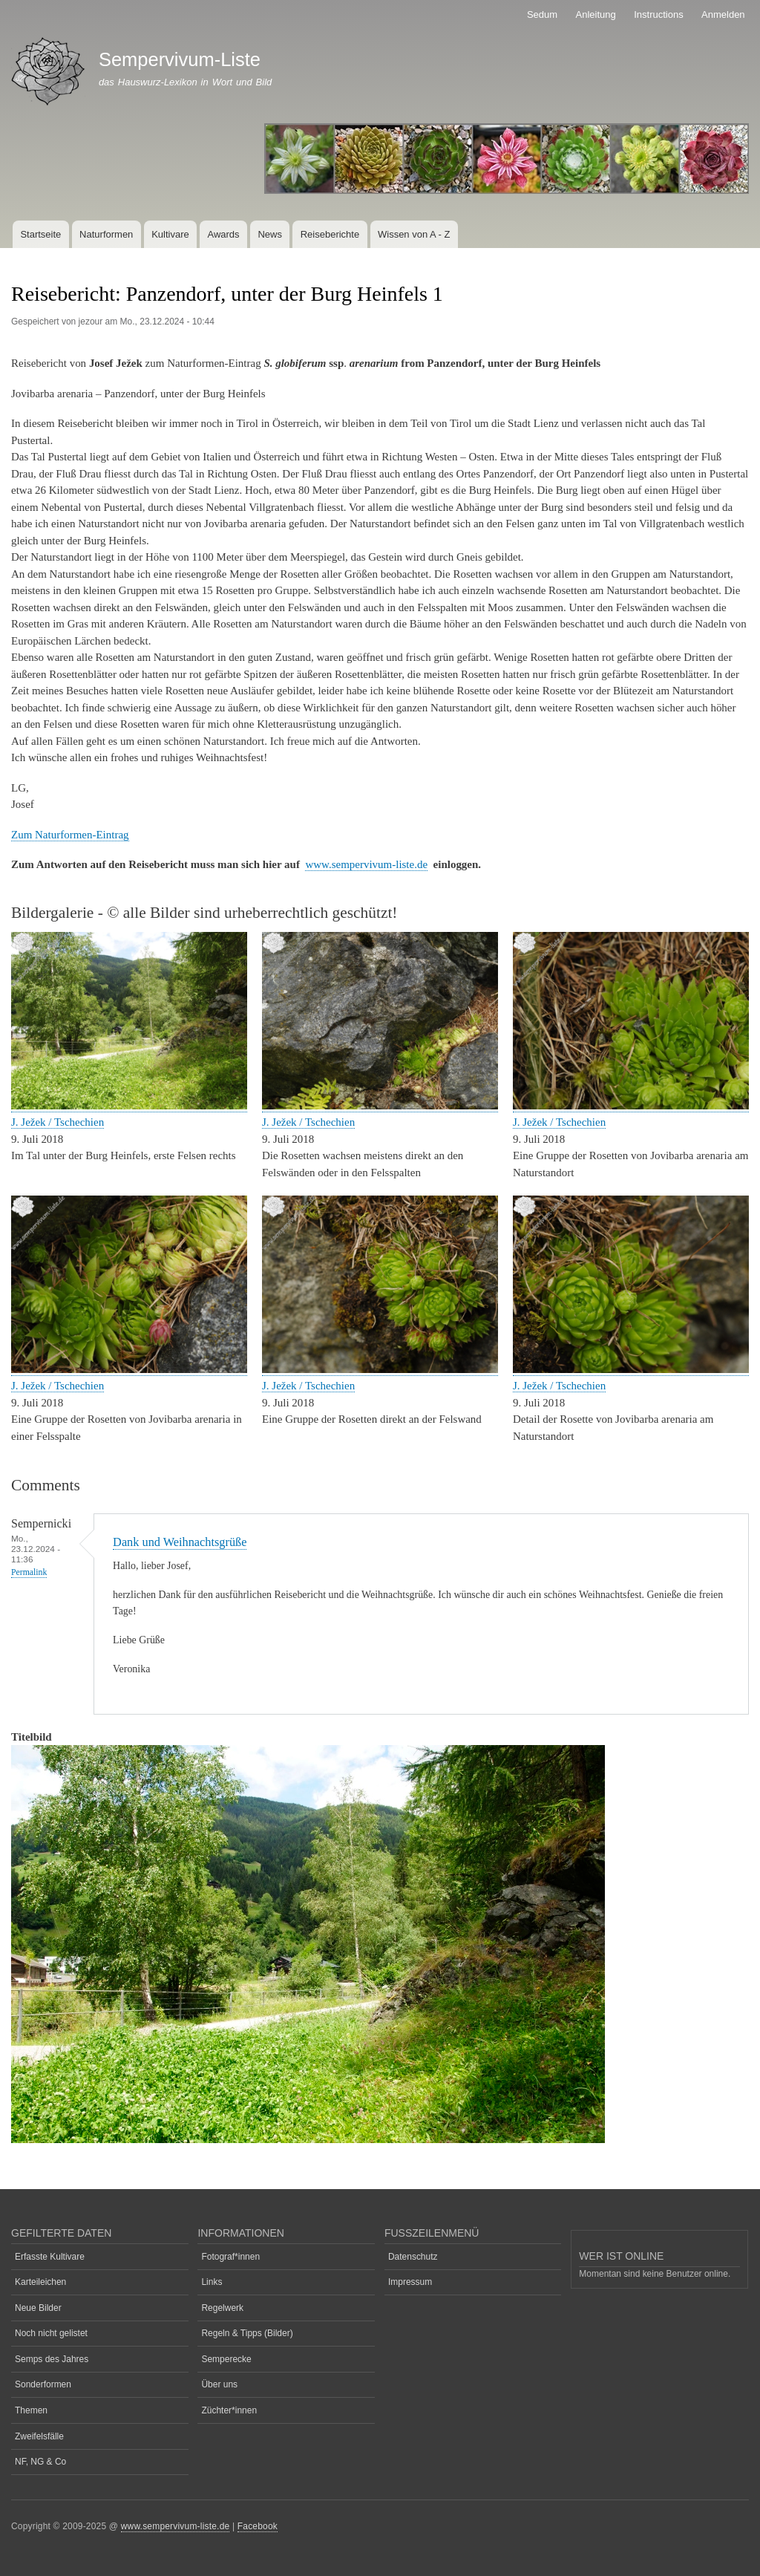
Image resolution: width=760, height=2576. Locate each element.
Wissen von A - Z (414, 234)
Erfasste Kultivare (50, 2256)
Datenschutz (413, 2256)
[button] (129, 1106)
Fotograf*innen (230, 2256)
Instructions (658, 14)
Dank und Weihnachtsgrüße (179, 1542)
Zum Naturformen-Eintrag (70, 835)
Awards (223, 234)
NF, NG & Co (40, 2461)
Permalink (29, 1572)
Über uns (219, 2384)
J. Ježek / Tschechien (57, 1122)
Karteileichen (40, 2282)
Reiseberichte (330, 234)
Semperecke (226, 2359)
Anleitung (596, 14)
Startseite (40, 234)
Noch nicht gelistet (51, 2333)
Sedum (542, 14)
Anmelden (723, 14)
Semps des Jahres (51, 2359)
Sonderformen (43, 2384)
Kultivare (170, 234)
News (270, 234)
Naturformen (106, 234)
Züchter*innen (229, 2410)
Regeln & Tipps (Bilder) (246, 2333)
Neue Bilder (38, 2308)
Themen (31, 2410)
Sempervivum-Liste (180, 59)
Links (211, 2282)
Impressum (410, 2282)
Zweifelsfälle (39, 2436)
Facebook (258, 2526)
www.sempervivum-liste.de (366, 864)
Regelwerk (222, 2308)
